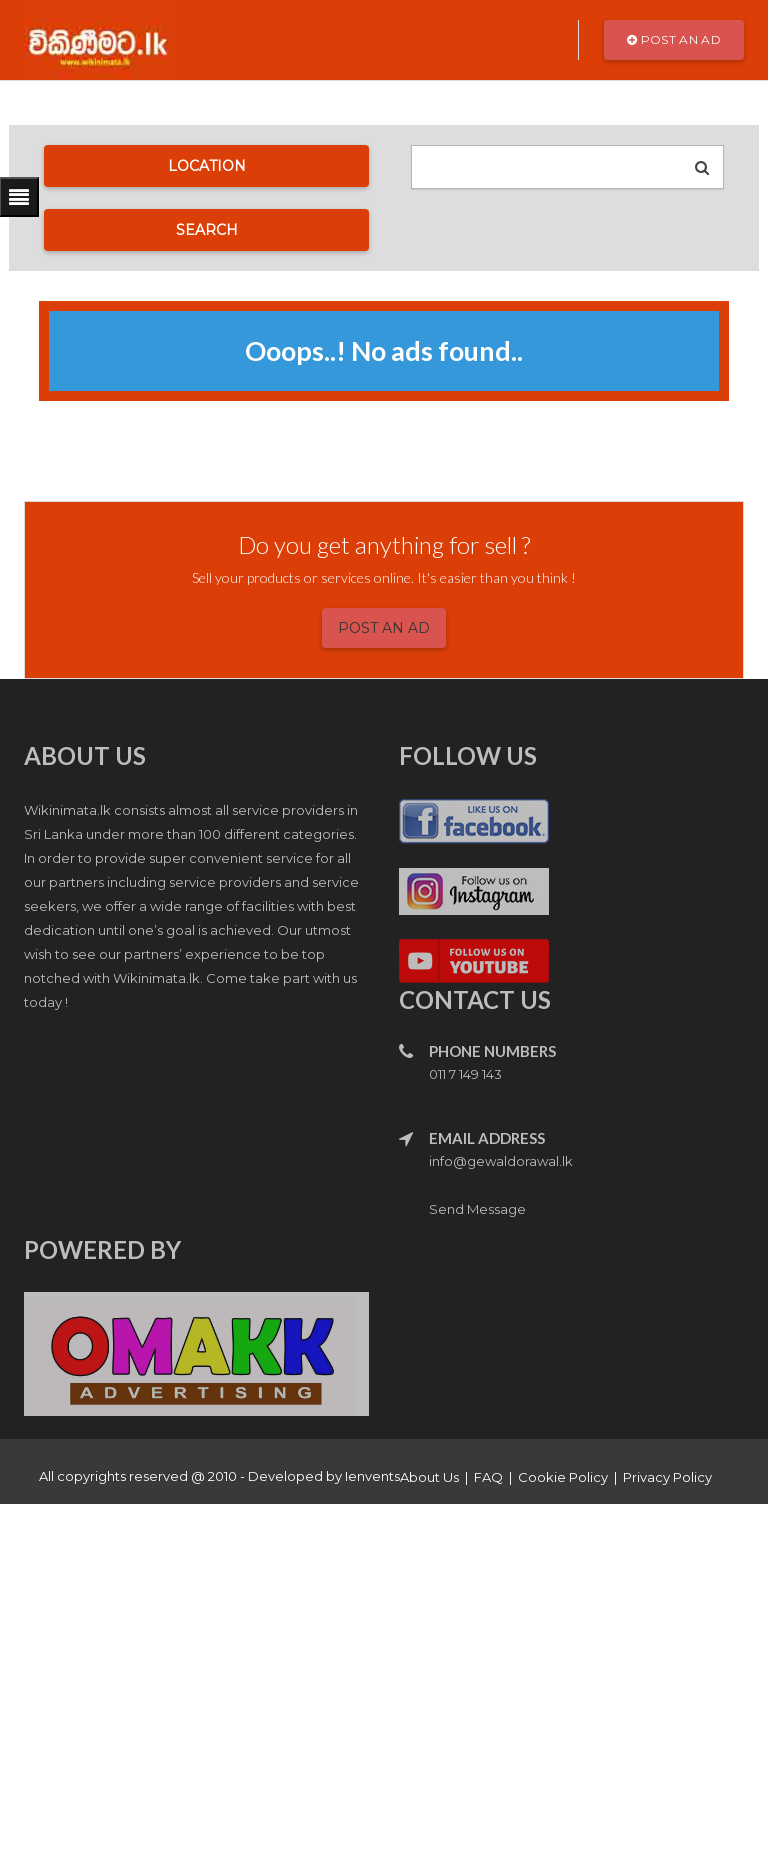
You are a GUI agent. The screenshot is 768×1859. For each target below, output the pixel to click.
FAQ (488, 1477)
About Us (429, 1477)
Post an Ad (674, 39)
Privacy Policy (667, 1477)
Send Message (477, 1209)
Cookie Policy (563, 1477)
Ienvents (372, 1476)
